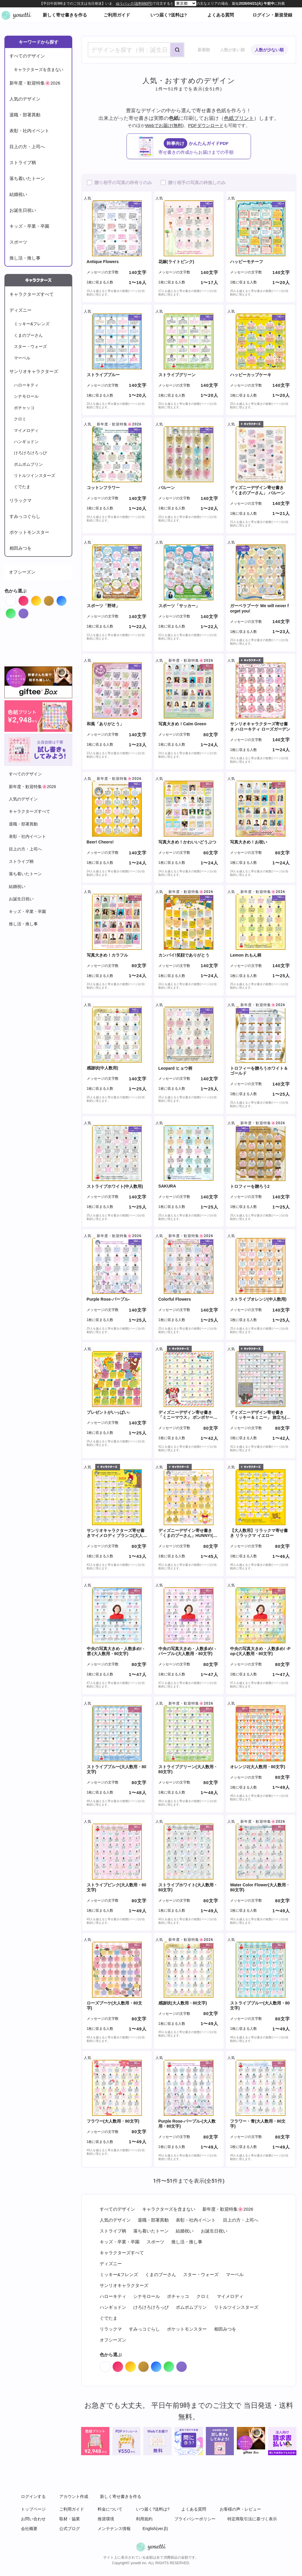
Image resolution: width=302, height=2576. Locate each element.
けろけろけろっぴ (30, 452)
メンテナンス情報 (114, 2528)
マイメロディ (26, 430)
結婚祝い (18, 194)
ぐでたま (22, 486)
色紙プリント (239, 118)
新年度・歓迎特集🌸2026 (34, 82)
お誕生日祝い (22, 210)
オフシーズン (22, 571)
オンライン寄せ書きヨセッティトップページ (16, 15)
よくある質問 (220, 14)
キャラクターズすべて (31, 294)
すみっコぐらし (24, 516)
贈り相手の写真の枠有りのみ (123, 182)
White (105, 2366)
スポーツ (18, 242)
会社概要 (29, 2528)
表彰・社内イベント (29, 130)
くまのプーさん (28, 335)
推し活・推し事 (24, 257)
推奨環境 (106, 2518)
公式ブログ (69, 2528)
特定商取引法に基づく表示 (252, 2518)
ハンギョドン (26, 441)
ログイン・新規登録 (272, 14)
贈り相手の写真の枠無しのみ (197, 182)
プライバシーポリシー (195, 2518)
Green (168, 2366)
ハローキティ (26, 385)
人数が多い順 (232, 49)
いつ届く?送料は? (168, 14)
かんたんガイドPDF (195, 146)
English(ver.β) (155, 2528)
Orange (130, 2366)
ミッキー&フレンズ (32, 323)
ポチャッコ (24, 407)
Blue (66, 599)
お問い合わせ (33, 2518)
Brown (143, 2366)
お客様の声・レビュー (240, 2509)
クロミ (20, 419)
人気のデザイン (24, 98)
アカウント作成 (73, 2496)
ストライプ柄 (22, 162)
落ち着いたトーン (27, 178)
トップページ (33, 2509)
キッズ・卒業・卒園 (29, 226)
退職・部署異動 (24, 114)
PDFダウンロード (206, 125)
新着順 (204, 49)
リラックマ (20, 500)
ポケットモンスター (29, 532)
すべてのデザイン (27, 55)
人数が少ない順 (269, 49)
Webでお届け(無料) (164, 125)
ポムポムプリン (28, 464)
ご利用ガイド (117, 14)
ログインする (33, 2496)
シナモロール (26, 396)
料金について (110, 2509)
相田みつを (20, 548)
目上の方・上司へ (27, 146)
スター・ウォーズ (30, 346)
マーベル (22, 358)
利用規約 (144, 2518)
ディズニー (20, 310)
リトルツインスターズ (34, 475)
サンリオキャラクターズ (33, 371)
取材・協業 (69, 2518)
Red (28, 599)
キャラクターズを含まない (38, 69)
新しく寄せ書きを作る (65, 14)
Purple (28, 612)
